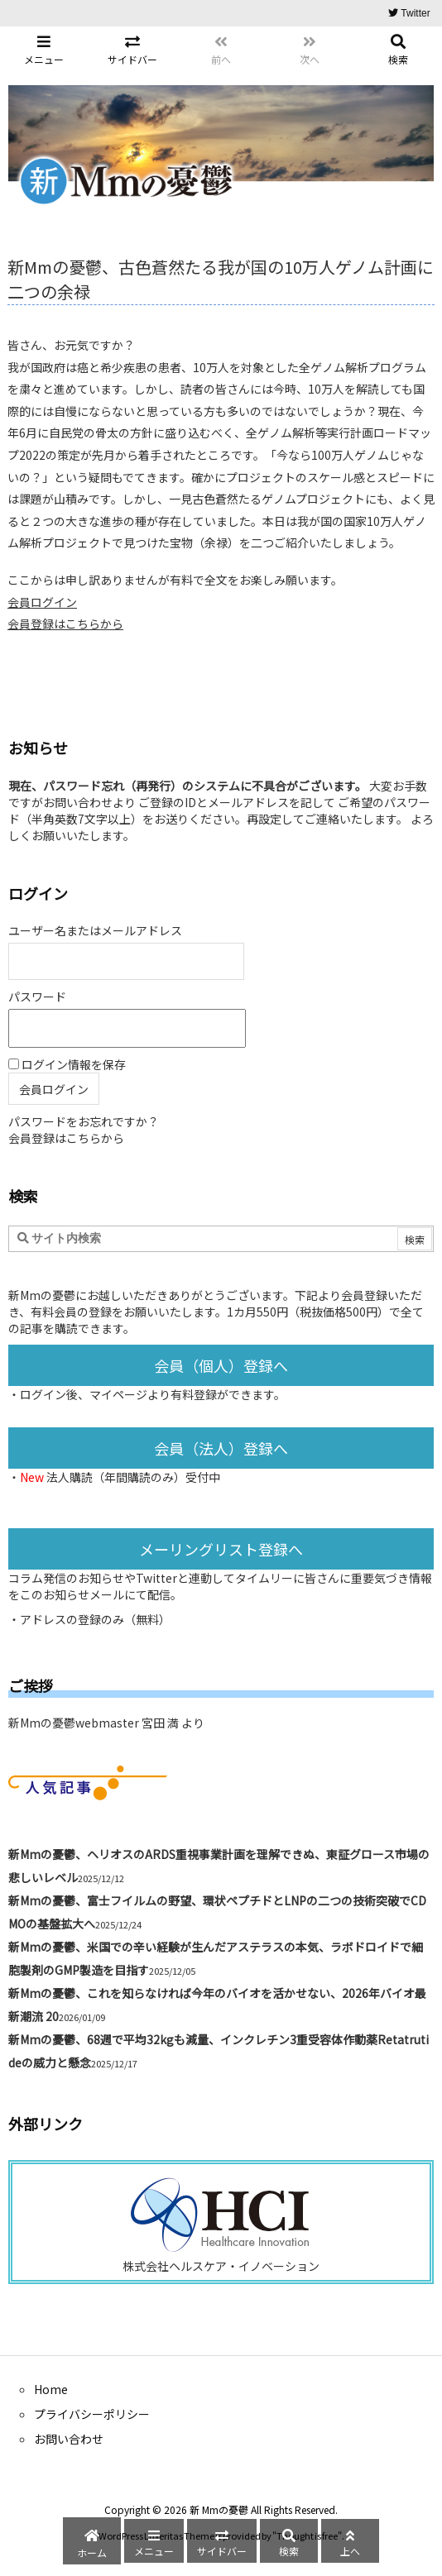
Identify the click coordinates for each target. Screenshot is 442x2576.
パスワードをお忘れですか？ (83, 1121)
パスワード (37, 996)
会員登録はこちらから (65, 623)
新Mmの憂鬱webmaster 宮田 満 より (106, 1722)
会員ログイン (42, 602)
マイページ (118, 1394)
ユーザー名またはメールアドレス (95, 930)
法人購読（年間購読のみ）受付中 (133, 1477)
